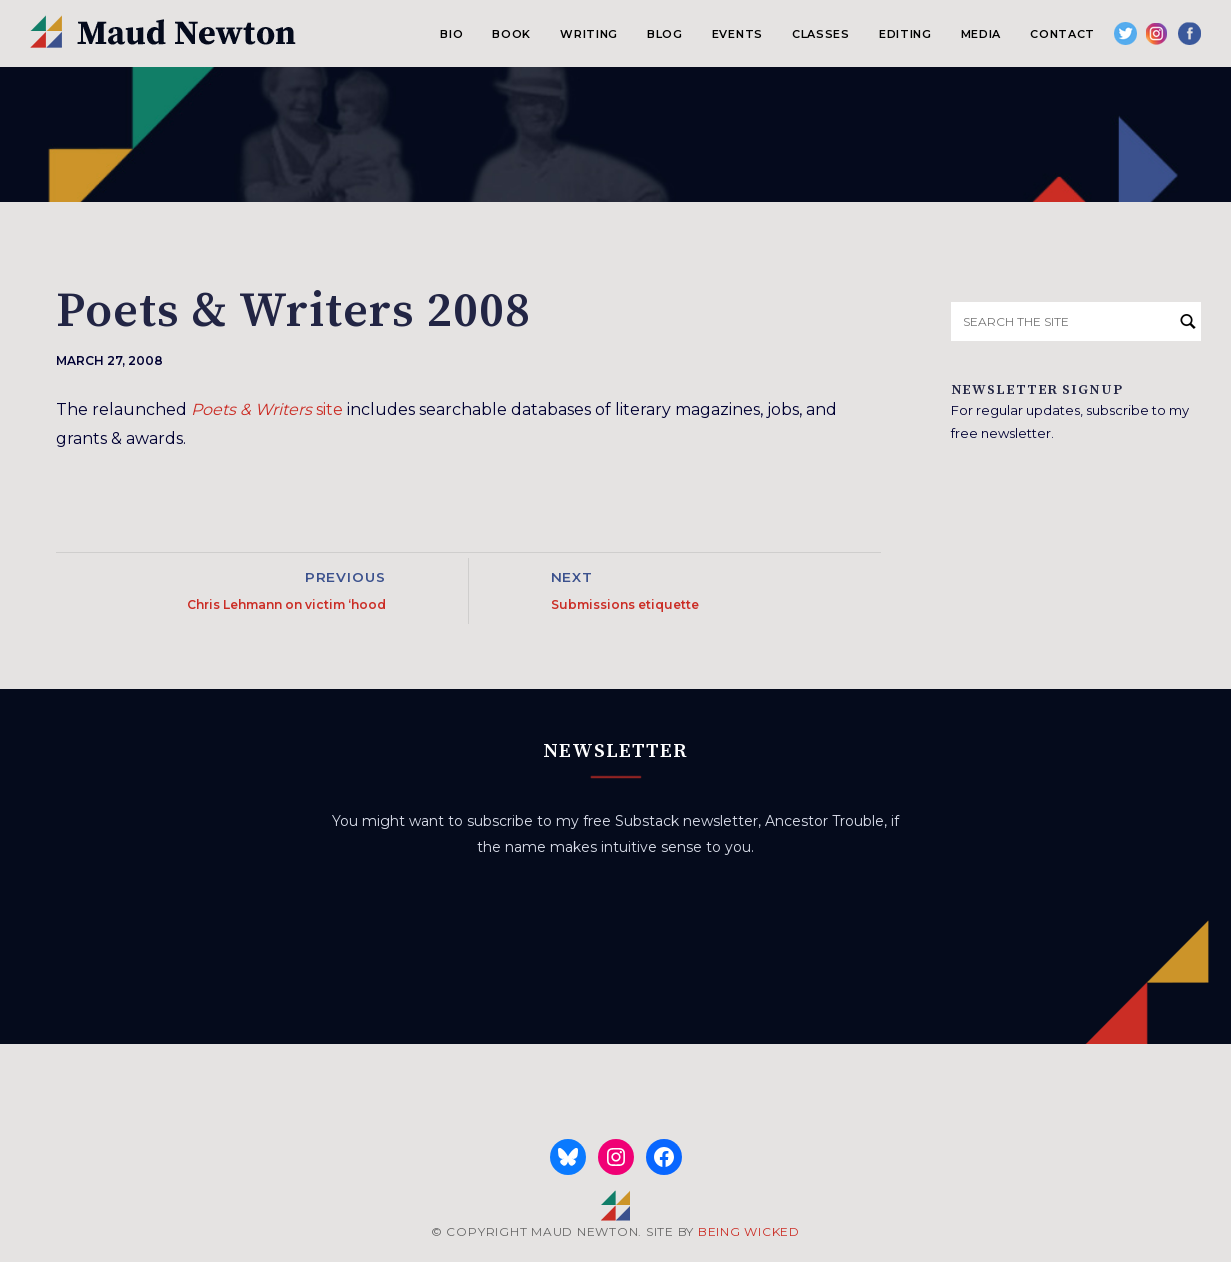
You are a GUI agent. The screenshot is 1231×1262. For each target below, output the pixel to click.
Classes (821, 34)
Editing (905, 34)
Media (981, 34)
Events (737, 34)
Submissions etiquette (625, 604)
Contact (1062, 34)
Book (511, 34)
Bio (451, 34)
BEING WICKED (749, 1231)
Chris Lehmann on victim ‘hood (286, 604)
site (267, 409)
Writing (589, 34)
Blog (665, 34)
